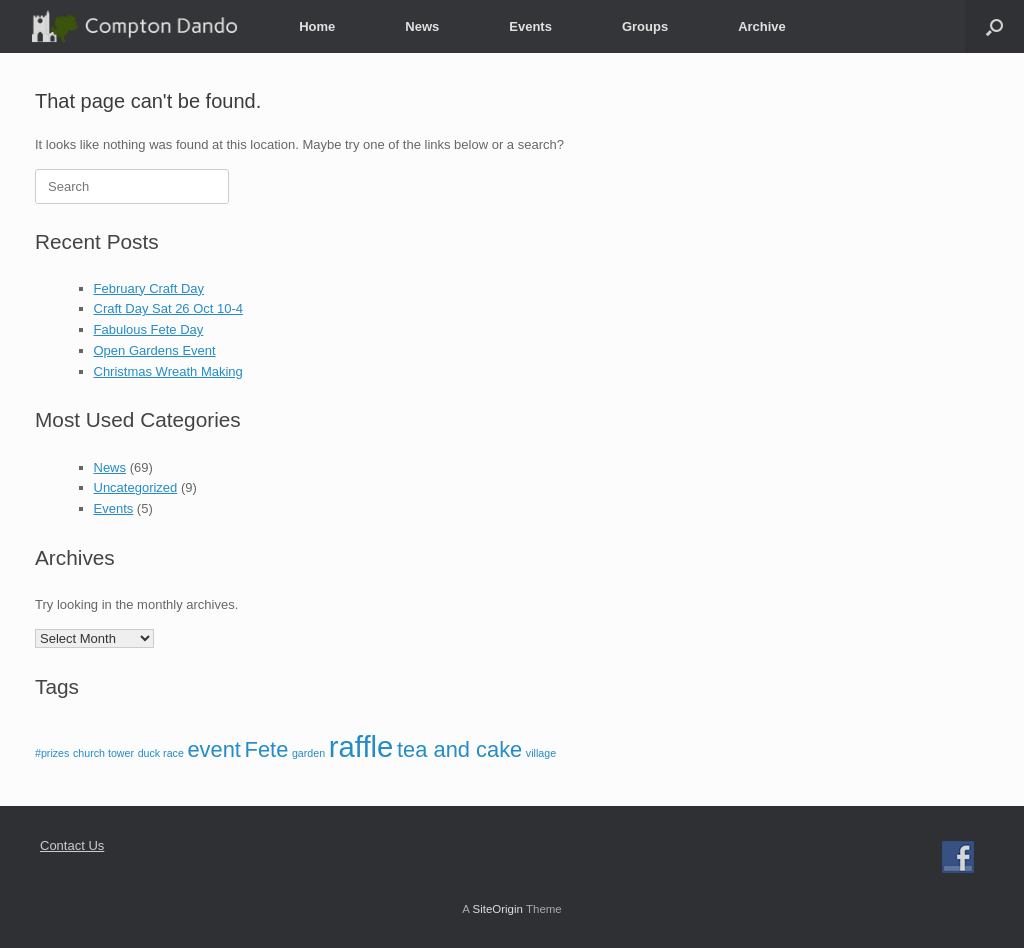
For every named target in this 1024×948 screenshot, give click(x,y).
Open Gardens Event (155, 350)
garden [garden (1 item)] (308, 753)
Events (530, 26)
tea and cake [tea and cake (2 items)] (459, 749)
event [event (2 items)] (213, 749)
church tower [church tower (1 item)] (103, 753)
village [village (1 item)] (541, 753)
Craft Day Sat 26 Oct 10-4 (169, 308)
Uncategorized (136, 487)
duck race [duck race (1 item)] (161, 753)
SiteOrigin (497, 909)
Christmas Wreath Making (168, 371)
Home (317, 26)
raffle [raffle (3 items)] (361, 746)
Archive (762, 26)
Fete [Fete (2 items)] (267, 749)
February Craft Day (149, 288)
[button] (994, 26)
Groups (645, 26)
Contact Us (72, 845)
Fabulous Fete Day (149, 329)
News (422, 26)
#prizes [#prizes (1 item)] (52, 753)
